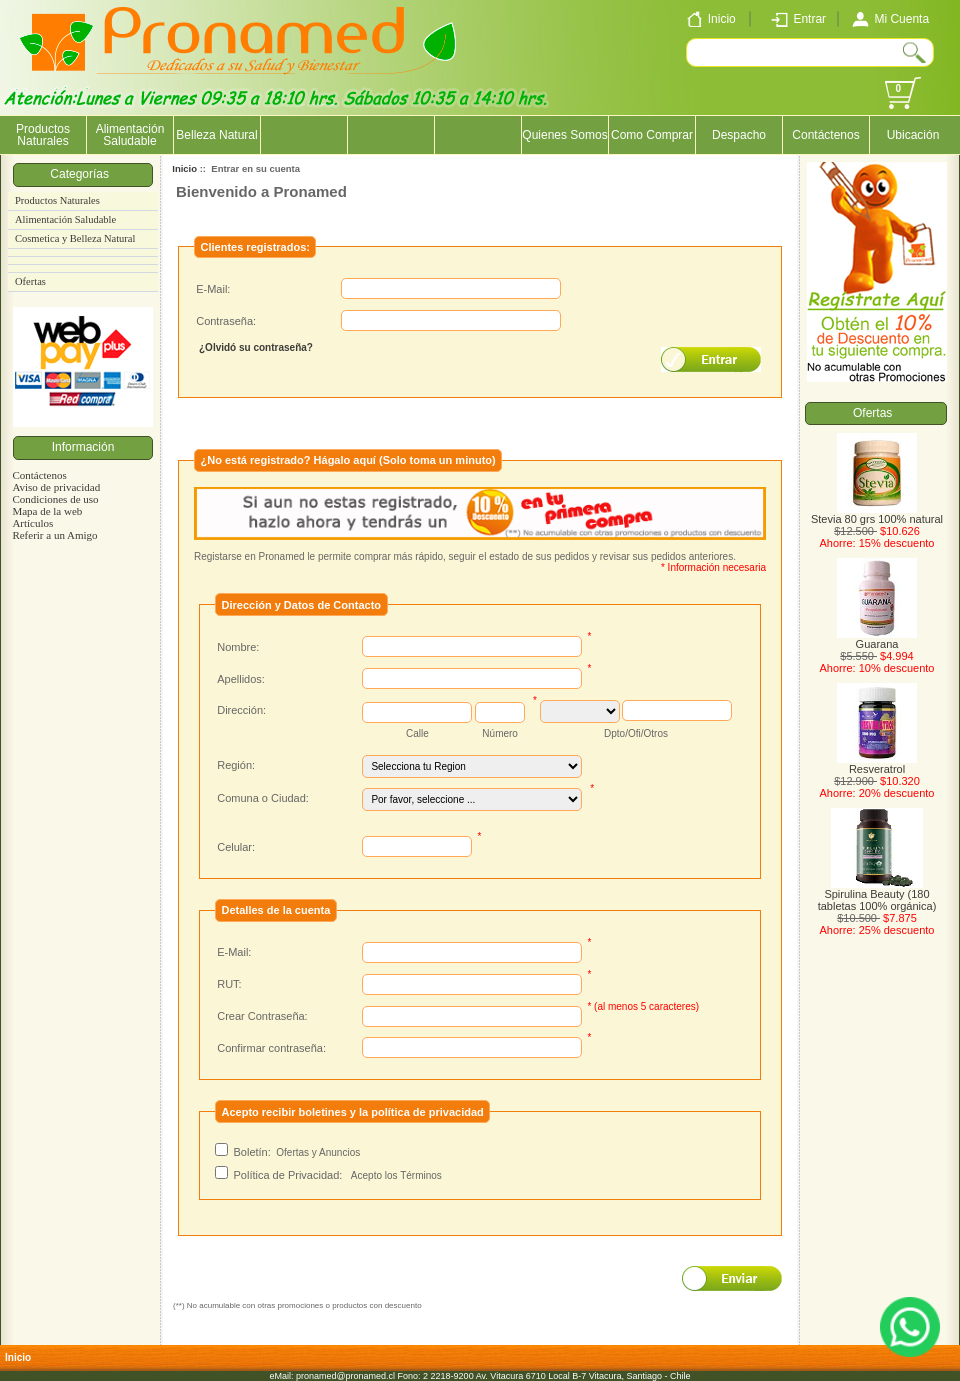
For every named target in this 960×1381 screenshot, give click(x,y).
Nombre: (238, 647)
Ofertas (30, 281)
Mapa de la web (47, 511)
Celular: (236, 847)
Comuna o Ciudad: (263, 798)
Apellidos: (241, 679)
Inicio (184, 168)
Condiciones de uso (55, 499)
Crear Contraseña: (262, 1016)
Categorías (82, 174)
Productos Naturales (43, 135)
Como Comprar (652, 135)
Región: (236, 765)
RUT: (229, 984)
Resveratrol (877, 764)
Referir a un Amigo (54, 535)
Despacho (739, 135)
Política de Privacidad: (289, 1175)
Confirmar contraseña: (271, 1048)
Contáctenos (825, 135)
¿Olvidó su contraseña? (256, 347)
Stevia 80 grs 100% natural (877, 514)
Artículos (32, 523)
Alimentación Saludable (130, 135)
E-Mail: (213, 289)
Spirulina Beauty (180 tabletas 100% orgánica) (877, 895)
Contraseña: (226, 321)
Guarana (877, 639)
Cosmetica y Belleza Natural (75, 238)
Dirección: (241, 710)
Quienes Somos (564, 135)
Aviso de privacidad (56, 487)
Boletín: (251, 1152)
